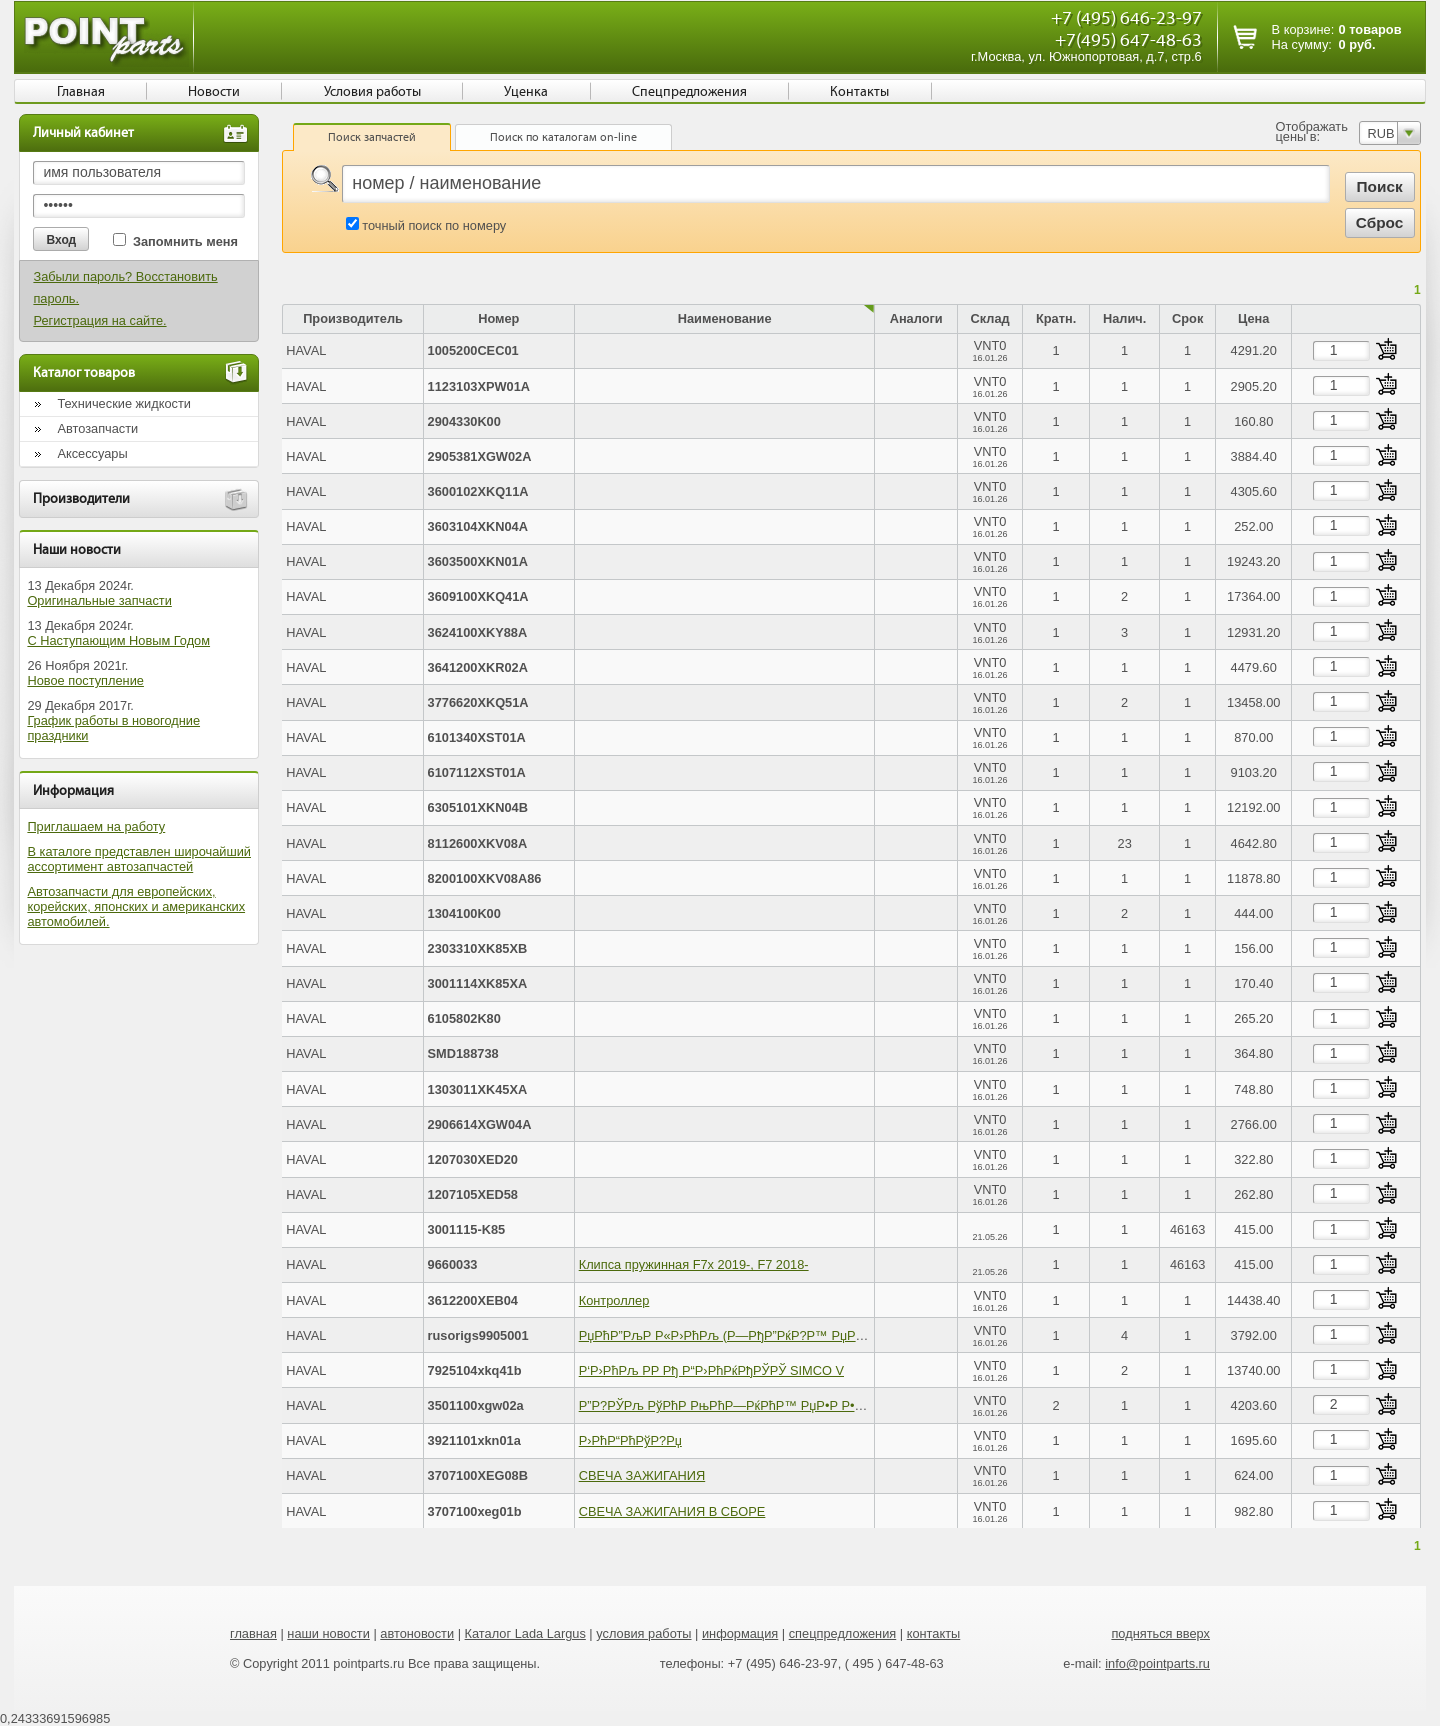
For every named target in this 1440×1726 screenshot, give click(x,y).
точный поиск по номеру (434, 225)
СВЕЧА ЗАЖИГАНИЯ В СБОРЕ (672, 1511)
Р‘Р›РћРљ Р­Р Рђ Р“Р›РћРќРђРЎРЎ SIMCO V (711, 1370)
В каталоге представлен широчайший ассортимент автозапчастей (139, 859)
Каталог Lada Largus (525, 1633)
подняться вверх (1160, 1633)
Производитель (353, 318)
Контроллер (614, 1300)
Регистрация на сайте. (99, 320)
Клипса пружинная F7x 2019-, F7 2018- (694, 1264)
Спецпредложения (689, 92)
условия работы (643, 1633)
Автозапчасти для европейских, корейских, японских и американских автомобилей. (136, 906)
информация (740, 1633)
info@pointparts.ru (1157, 1663)
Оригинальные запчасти (99, 600)
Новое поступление (85, 680)
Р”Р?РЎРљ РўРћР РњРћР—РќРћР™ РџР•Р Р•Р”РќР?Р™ (749, 1405)
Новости (214, 92)
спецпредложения (843, 1633)
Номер (498, 318)
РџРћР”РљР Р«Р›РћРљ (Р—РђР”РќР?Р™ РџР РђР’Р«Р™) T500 (769, 1335)
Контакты (859, 92)
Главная (81, 92)
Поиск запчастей (372, 137)
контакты (934, 1633)
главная (253, 1633)
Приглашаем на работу (96, 826)
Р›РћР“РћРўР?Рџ (630, 1440)
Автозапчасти (97, 428)
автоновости (417, 1633)
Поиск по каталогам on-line (563, 137)
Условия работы (372, 92)
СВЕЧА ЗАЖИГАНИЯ (642, 1475)
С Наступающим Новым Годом (118, 640)
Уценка (526, 92)
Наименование (725, 318)
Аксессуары (92, 453)
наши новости (328, 1633)
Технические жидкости (124, 403)
